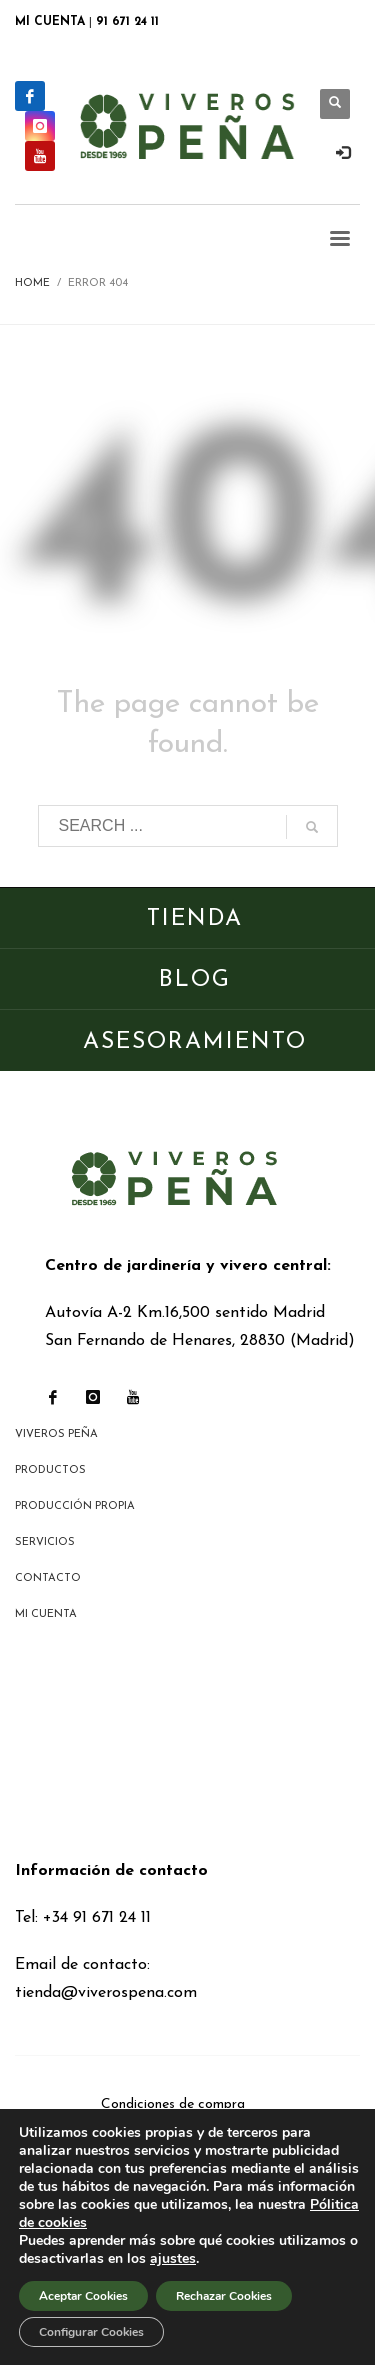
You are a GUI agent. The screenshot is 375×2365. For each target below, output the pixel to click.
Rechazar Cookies (224, 2296)
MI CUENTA (50, 22)
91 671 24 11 (127, 22)
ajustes (173, 2259)
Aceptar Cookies (83, 2296)
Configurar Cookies (91, 2332)
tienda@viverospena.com (106, 1993)
